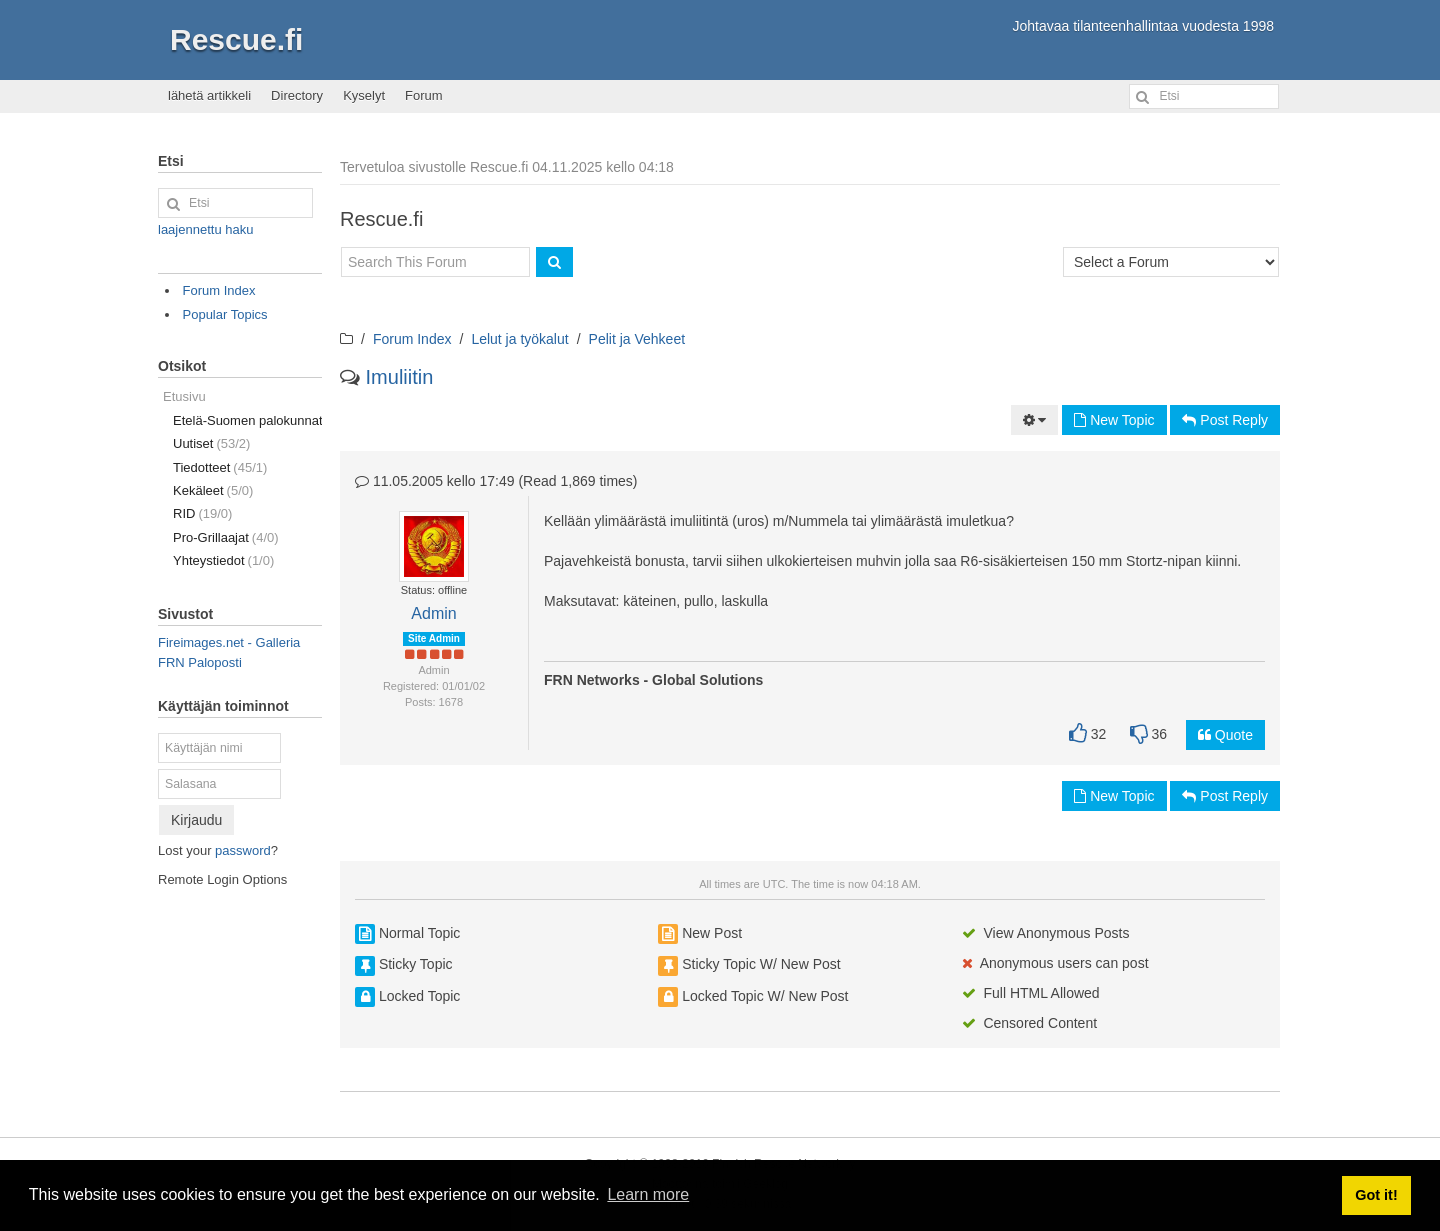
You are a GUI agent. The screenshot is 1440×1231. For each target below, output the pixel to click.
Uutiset (211, 443)
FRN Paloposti (200, 662)
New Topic (1114, 420)
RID (202, 513)
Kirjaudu (196, 820)
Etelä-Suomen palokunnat (247, 420)
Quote (1225, 735)
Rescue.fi (236, 39)
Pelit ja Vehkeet (637, 339)
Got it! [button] (1376, 1195)
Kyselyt (364, 95)
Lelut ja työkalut (519, 339)
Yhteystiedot (223, 560)
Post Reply (1225, 420)
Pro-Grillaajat (226, 537)
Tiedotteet (220, 467)
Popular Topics (225, 314)
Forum (424, 95)
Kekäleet (213, 490)
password (243, 850)
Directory (297, 95)
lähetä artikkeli (209, 95)
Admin (433, 613)
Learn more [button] (648, 1194)
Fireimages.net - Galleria (229, 642)
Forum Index (412, 339)
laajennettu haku (205, 229)
